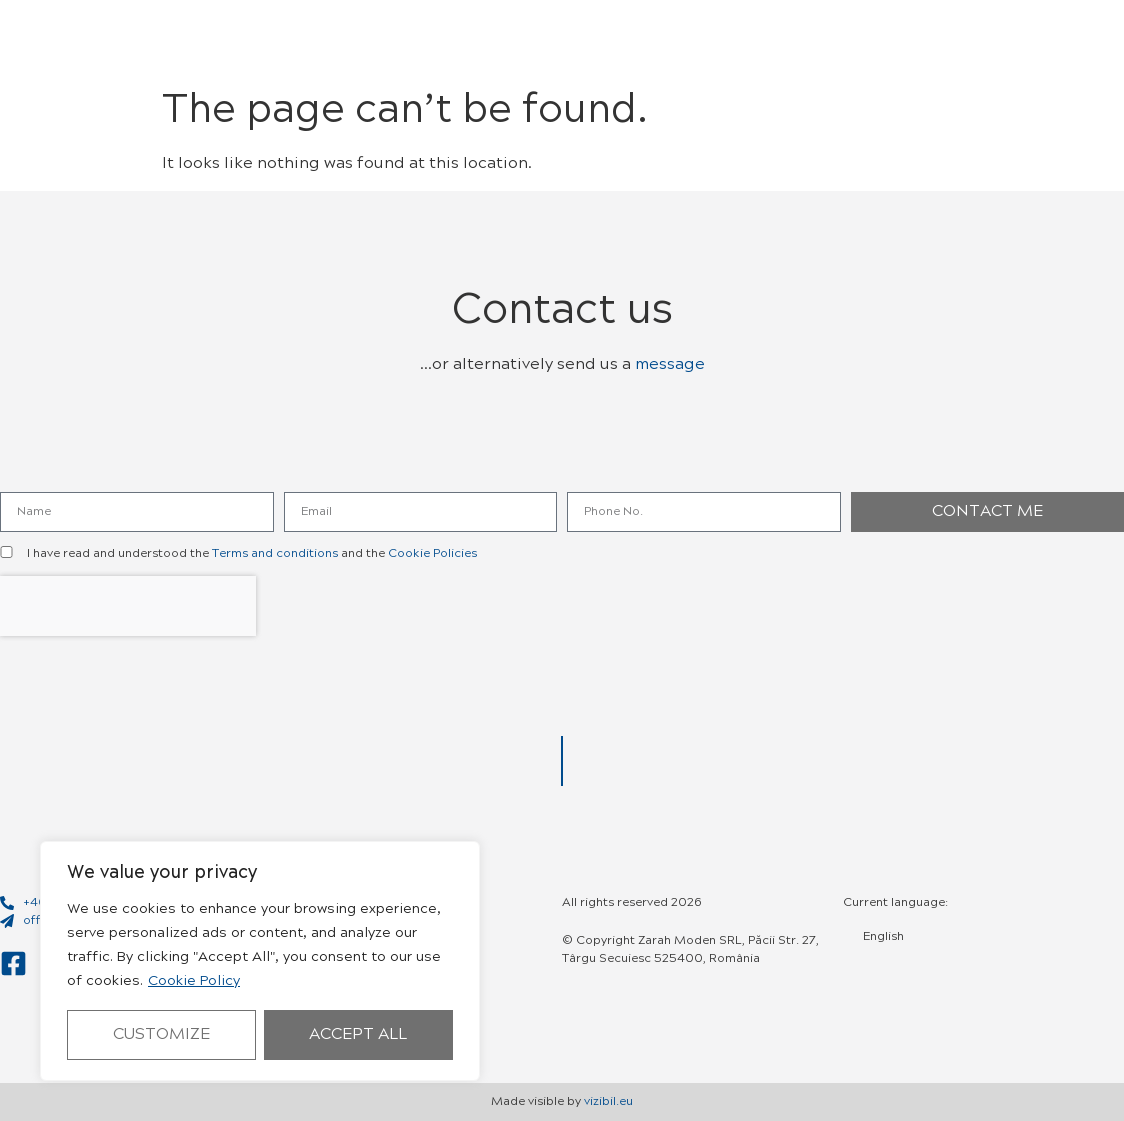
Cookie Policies (432, 554)
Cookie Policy (194, 981)
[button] (954, 40)
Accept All (358, 1034)
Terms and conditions (275, 554)
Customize (161, 1034)
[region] (260, 961)
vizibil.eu (608, 1102)
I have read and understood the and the (252, 554)
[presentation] (128, 606)
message (670, 364)
